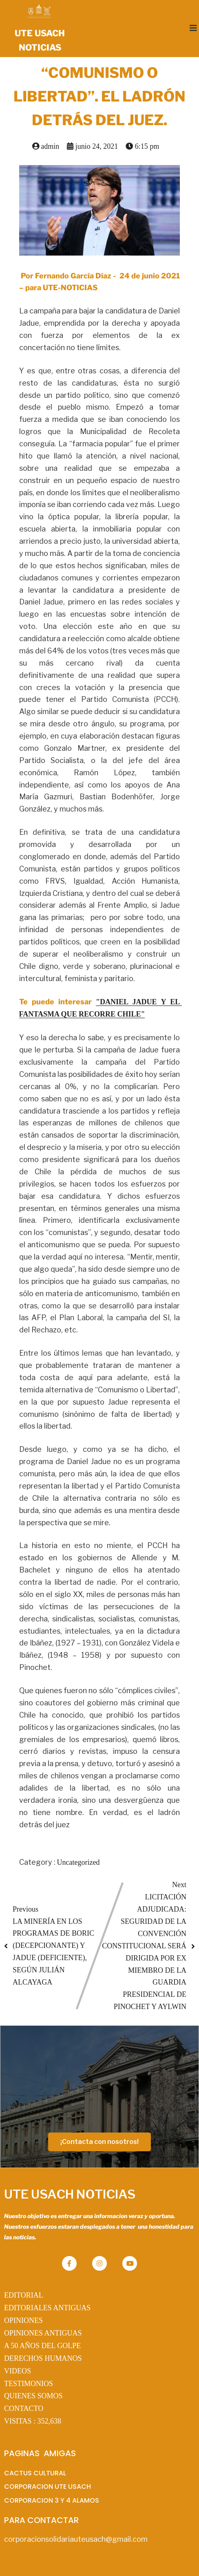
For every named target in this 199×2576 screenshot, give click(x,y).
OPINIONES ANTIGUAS (43, 2333)
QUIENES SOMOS (33, 2396)
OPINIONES (23, 2320)
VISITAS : (32, 2421)
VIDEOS (17, 2371)
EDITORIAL (23, 2295)
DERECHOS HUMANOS (43, 2358)
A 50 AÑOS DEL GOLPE (42, 2346)
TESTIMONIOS (28, 2384)
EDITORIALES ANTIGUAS (47, 2308)
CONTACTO (23, 2408)
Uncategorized (78, 1862)
